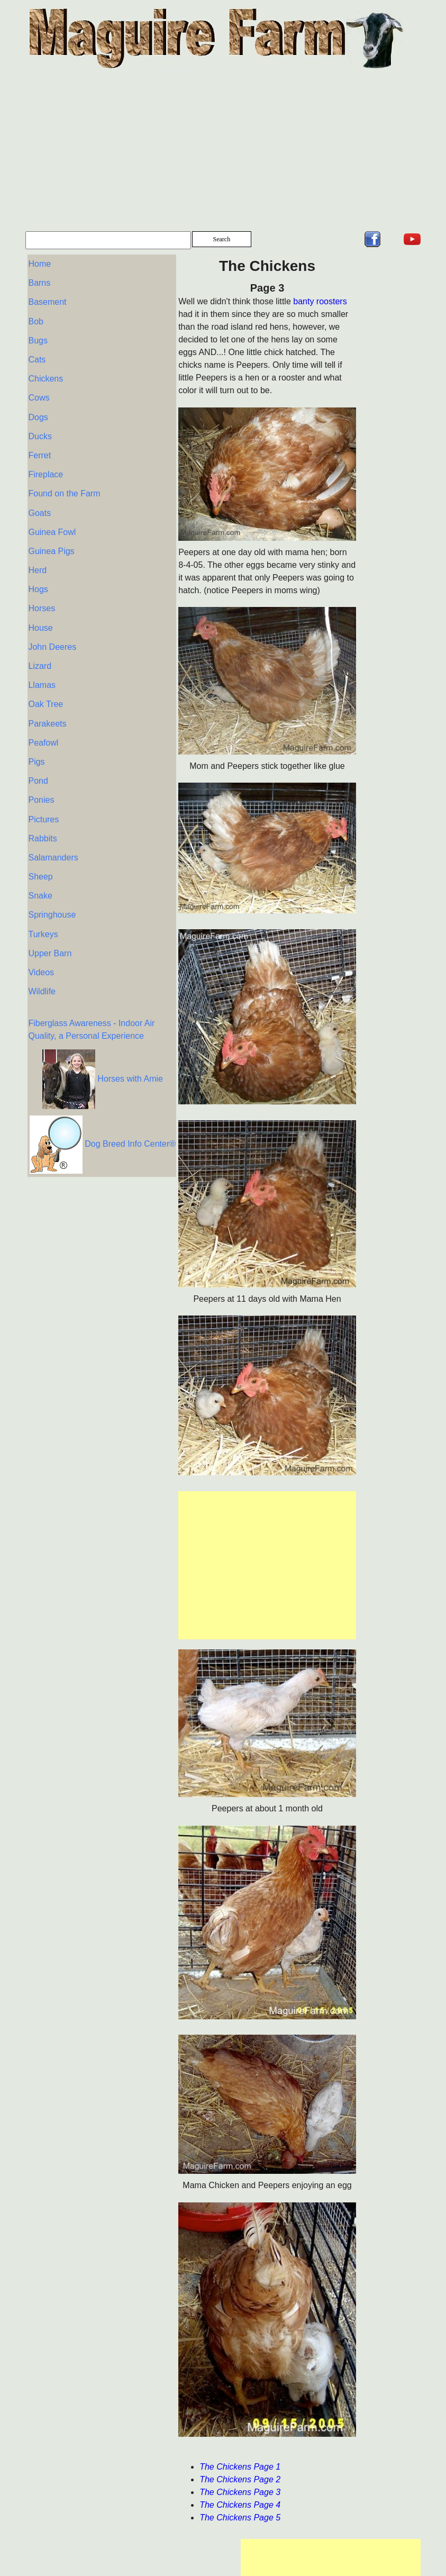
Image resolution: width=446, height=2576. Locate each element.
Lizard (39, 641)
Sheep (40, 839)
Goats (39, 497)
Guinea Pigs (51, 533)
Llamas (42, 659)
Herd (37, 551)
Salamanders (53, 821)
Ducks (39, 425)
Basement (47, 299)
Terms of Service (176, 2569)
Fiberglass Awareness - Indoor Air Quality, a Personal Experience (67, 996)
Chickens (45, 371)
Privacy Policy (111, 2569)
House (40, 605)
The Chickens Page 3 (171, 2492)
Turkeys (43, 892)
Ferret (39, 443)
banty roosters (251, 301)
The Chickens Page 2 (171, 2479)
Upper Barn (49, 910)
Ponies (41, 767)
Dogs (38, 407)
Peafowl (43, 713)
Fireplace (45, 461)
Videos (41, 928)
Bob (35, 317)
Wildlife (42, 946)
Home (39, 263)
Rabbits (42, 803)
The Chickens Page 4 (171, 2504)
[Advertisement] (222, 152)
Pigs (36, 731)
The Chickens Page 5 (171, 2517)
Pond (38, 749)
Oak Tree (45, 677)
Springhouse (52, 874)
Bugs (37, 335)
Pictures (43, 785)
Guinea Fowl (52, 515)
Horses (41, 587)
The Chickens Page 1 (171, 2466)
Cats (36, 353)
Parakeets (47, 695)
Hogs (38, 569)
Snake (40, 856)
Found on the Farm (64, 479)
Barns (39, 281)
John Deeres (52, 623)
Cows (38, 389)
